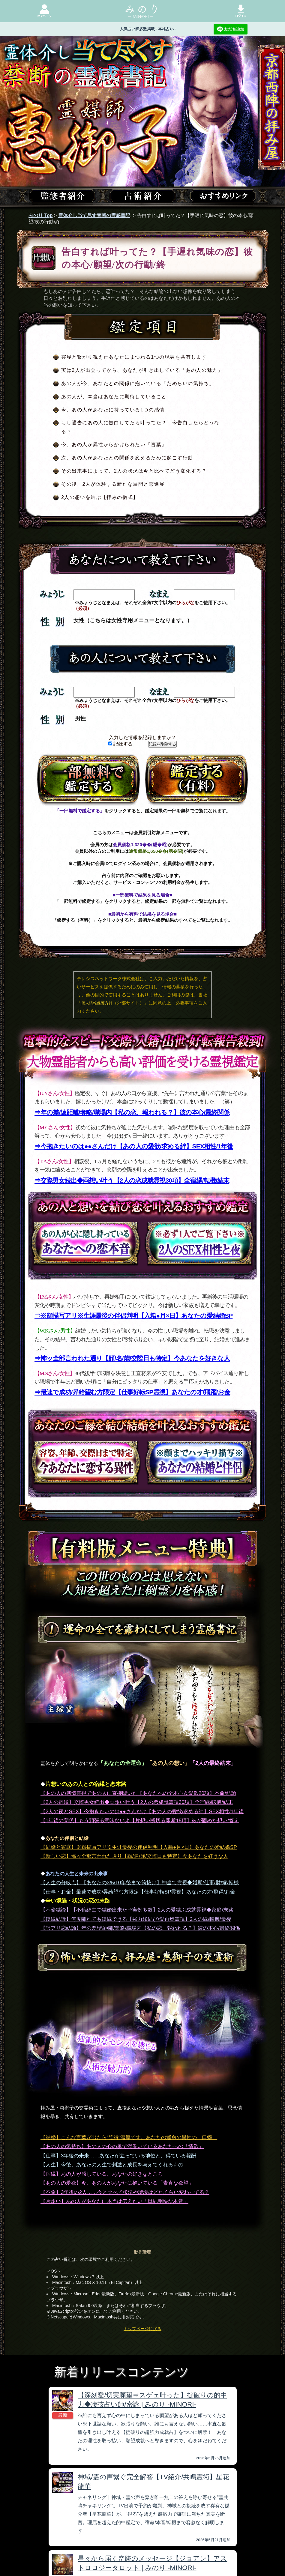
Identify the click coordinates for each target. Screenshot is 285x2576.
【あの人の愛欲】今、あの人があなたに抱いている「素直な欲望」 (117, 2183)
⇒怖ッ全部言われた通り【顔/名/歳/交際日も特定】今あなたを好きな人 (132, 1358)
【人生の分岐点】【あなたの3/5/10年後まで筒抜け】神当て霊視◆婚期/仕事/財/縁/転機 (139, 1882)
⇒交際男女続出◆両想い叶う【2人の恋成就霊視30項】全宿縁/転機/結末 (131, 1180)
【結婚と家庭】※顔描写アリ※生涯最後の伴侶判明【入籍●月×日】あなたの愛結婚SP (138, 1847)
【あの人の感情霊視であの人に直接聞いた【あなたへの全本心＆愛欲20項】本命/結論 (138, 1793)
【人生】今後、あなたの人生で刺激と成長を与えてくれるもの (111, 2165)
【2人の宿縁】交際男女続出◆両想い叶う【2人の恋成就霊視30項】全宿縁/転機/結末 (136, 1802)
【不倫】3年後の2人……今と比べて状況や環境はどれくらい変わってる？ (124, 2192)
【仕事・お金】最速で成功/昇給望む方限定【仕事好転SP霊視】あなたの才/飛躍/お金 (137, 1892)
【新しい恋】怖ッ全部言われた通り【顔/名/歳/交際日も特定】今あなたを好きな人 (134, 1856)
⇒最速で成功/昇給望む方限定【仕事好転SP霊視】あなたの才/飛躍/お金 (132, 1392)
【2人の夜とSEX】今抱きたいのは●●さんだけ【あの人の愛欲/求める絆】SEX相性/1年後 (142, 1811)
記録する (120, 743)
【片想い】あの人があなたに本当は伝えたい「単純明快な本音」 (114, 2201)
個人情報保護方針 (96, 1003)
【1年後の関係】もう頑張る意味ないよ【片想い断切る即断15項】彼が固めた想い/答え (139, 1820)
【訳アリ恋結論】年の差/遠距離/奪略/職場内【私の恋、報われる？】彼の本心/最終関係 (140, 1928)
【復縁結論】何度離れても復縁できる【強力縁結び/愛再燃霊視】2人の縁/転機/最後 (135, 1919)
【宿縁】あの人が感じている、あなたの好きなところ (101, 2174)
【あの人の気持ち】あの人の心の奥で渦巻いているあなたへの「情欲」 (122, 2146)
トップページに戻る (142, 2328)
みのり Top (40, 215)
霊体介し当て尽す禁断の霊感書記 (94, 215)
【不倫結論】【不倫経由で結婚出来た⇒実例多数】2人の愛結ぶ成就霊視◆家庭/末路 (136, 1910)
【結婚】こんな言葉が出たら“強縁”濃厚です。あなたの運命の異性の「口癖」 (128, 2137)
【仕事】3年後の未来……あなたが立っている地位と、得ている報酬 (118, 2156)
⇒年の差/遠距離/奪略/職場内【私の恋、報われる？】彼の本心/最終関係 (132, 1112)
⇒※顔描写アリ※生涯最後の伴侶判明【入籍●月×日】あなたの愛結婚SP (133, 1315)
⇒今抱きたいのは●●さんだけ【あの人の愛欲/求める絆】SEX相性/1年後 (133, 1146)
